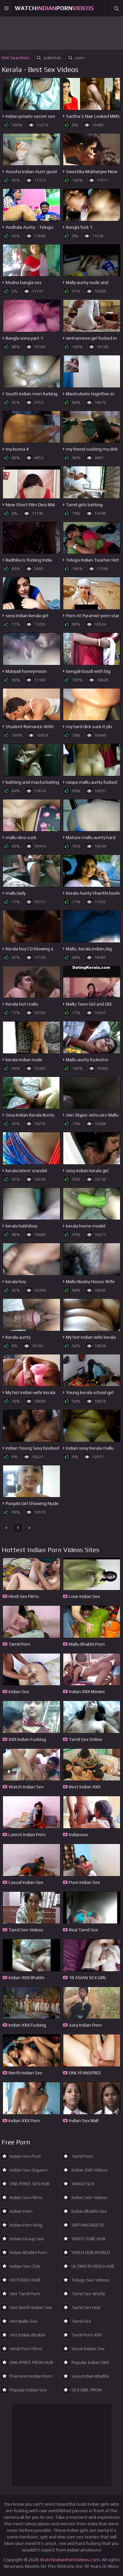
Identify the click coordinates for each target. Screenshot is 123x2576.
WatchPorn (54, 8)
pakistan (48, 58)
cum (75, 58)
